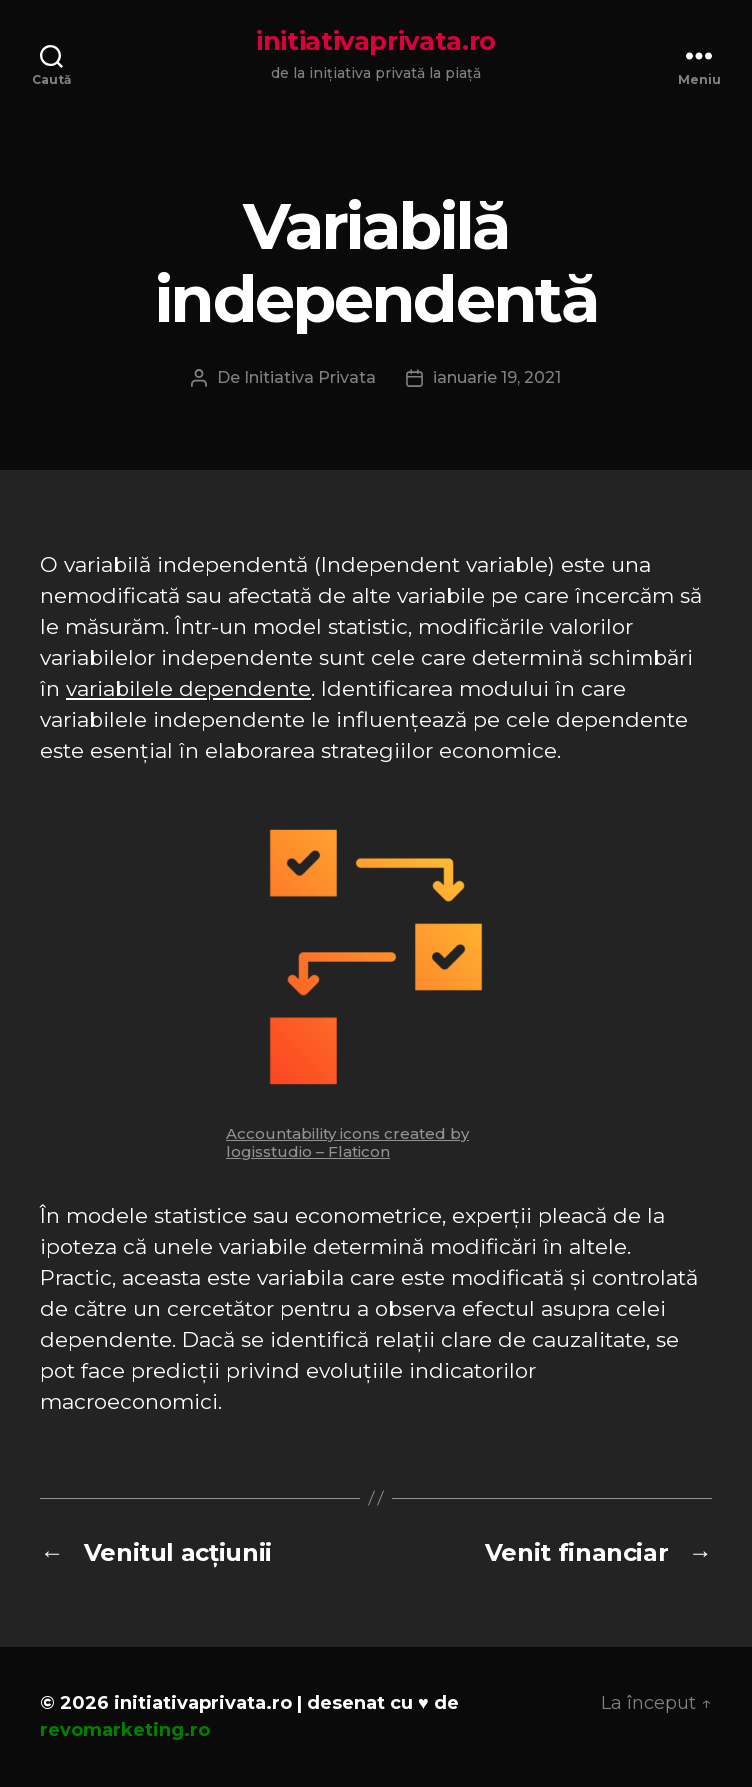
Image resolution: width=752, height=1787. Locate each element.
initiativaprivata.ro (376, 41)
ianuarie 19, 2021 (497, 377)
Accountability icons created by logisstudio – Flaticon (347, 1142)
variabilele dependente (188, 688)
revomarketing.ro (125, 1730)
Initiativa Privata (310, 377)
